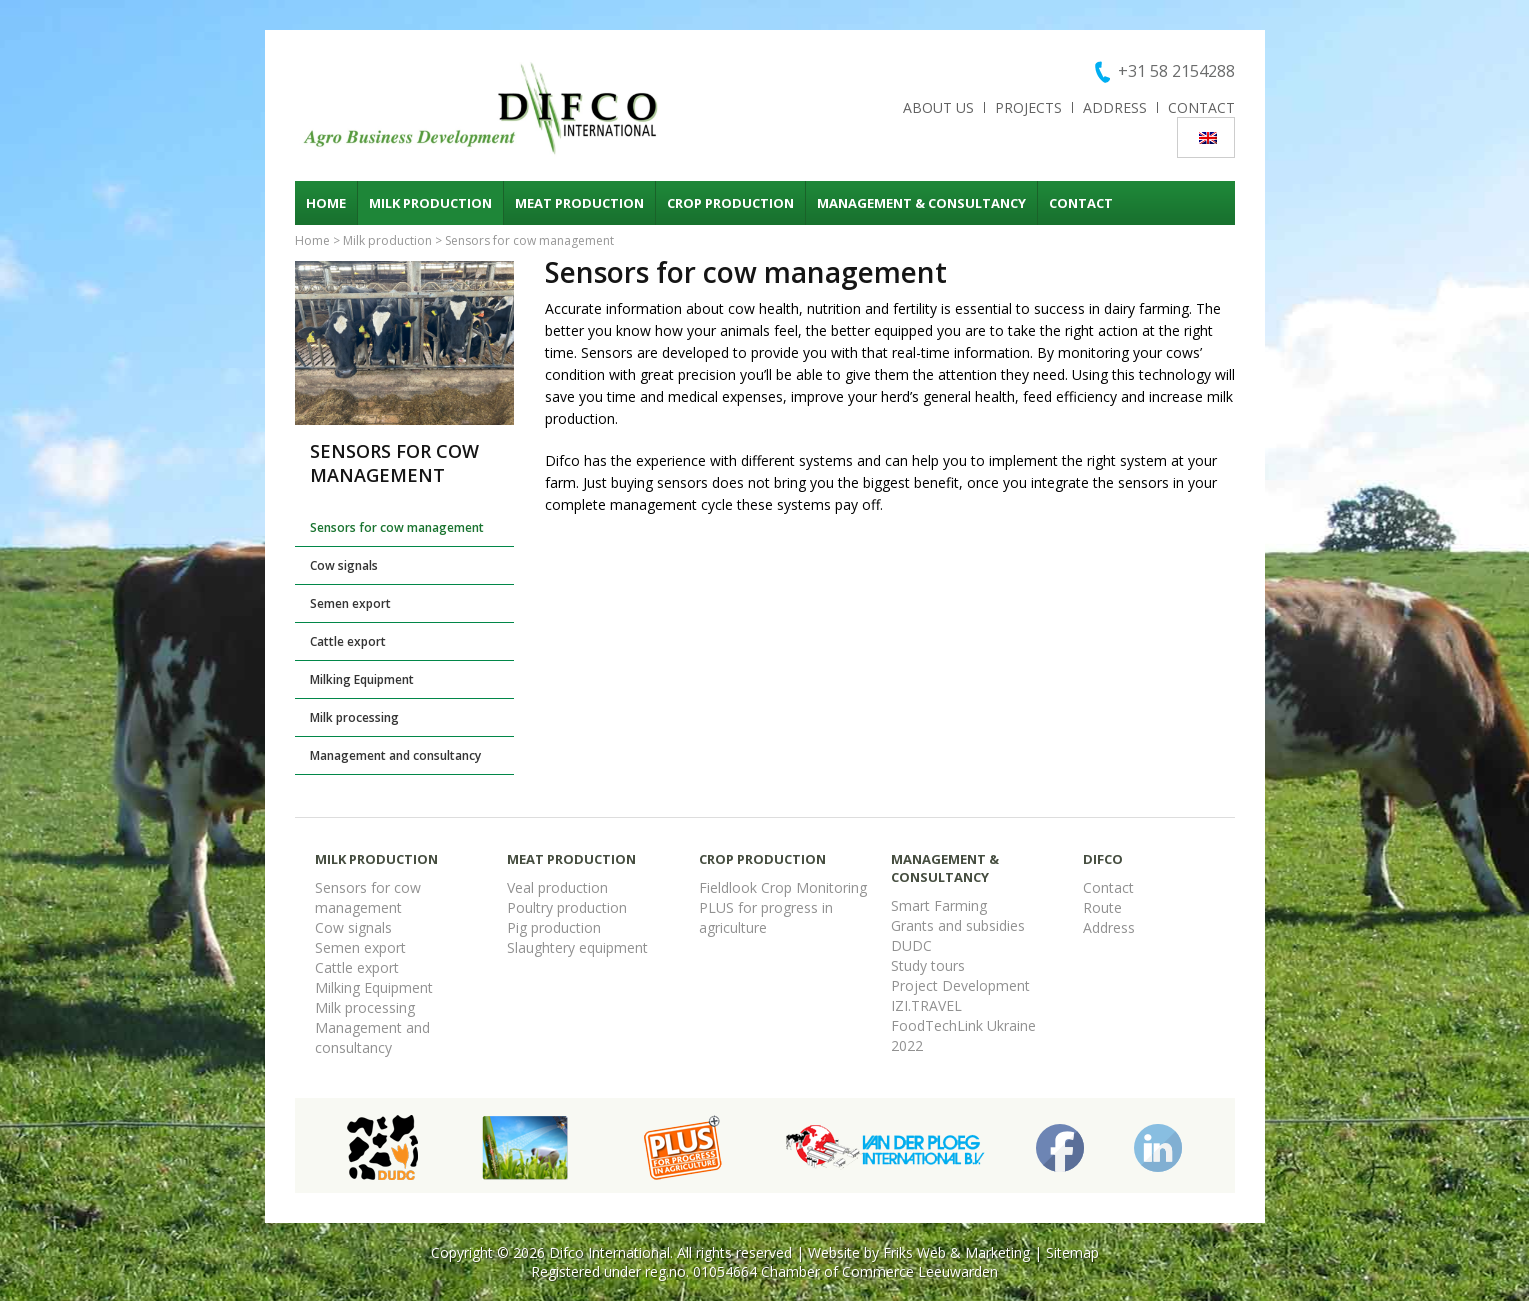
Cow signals (344, 565)
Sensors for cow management (397, 527)
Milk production (430, 203)
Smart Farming (939, 905)
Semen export (350, 603)
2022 (907, 1045)
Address (1115, 107)
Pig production (554, 927)
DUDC (911, 945)
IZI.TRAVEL (926, 1005)
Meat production (579, 203)
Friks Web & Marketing (956, 1252)
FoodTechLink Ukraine (963, 1025)
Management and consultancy (395, 755)
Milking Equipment (362, 679)
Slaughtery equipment (577, 947)
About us (938, 107)
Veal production (557, 887)
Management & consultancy (921, 203)
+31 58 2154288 (1176, 71)
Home (326, 203)
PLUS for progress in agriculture (766, 917)
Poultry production (567, 907)
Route (1102, 907)
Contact (1201, 107)
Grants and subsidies (958, 925)
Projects (1028, 107)
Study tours (928, 965)
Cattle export (348, 641)
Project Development (960, 985)
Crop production (730, 203)
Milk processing (354, 717)
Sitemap (1072, 1252)
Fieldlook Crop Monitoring (783, 887)
